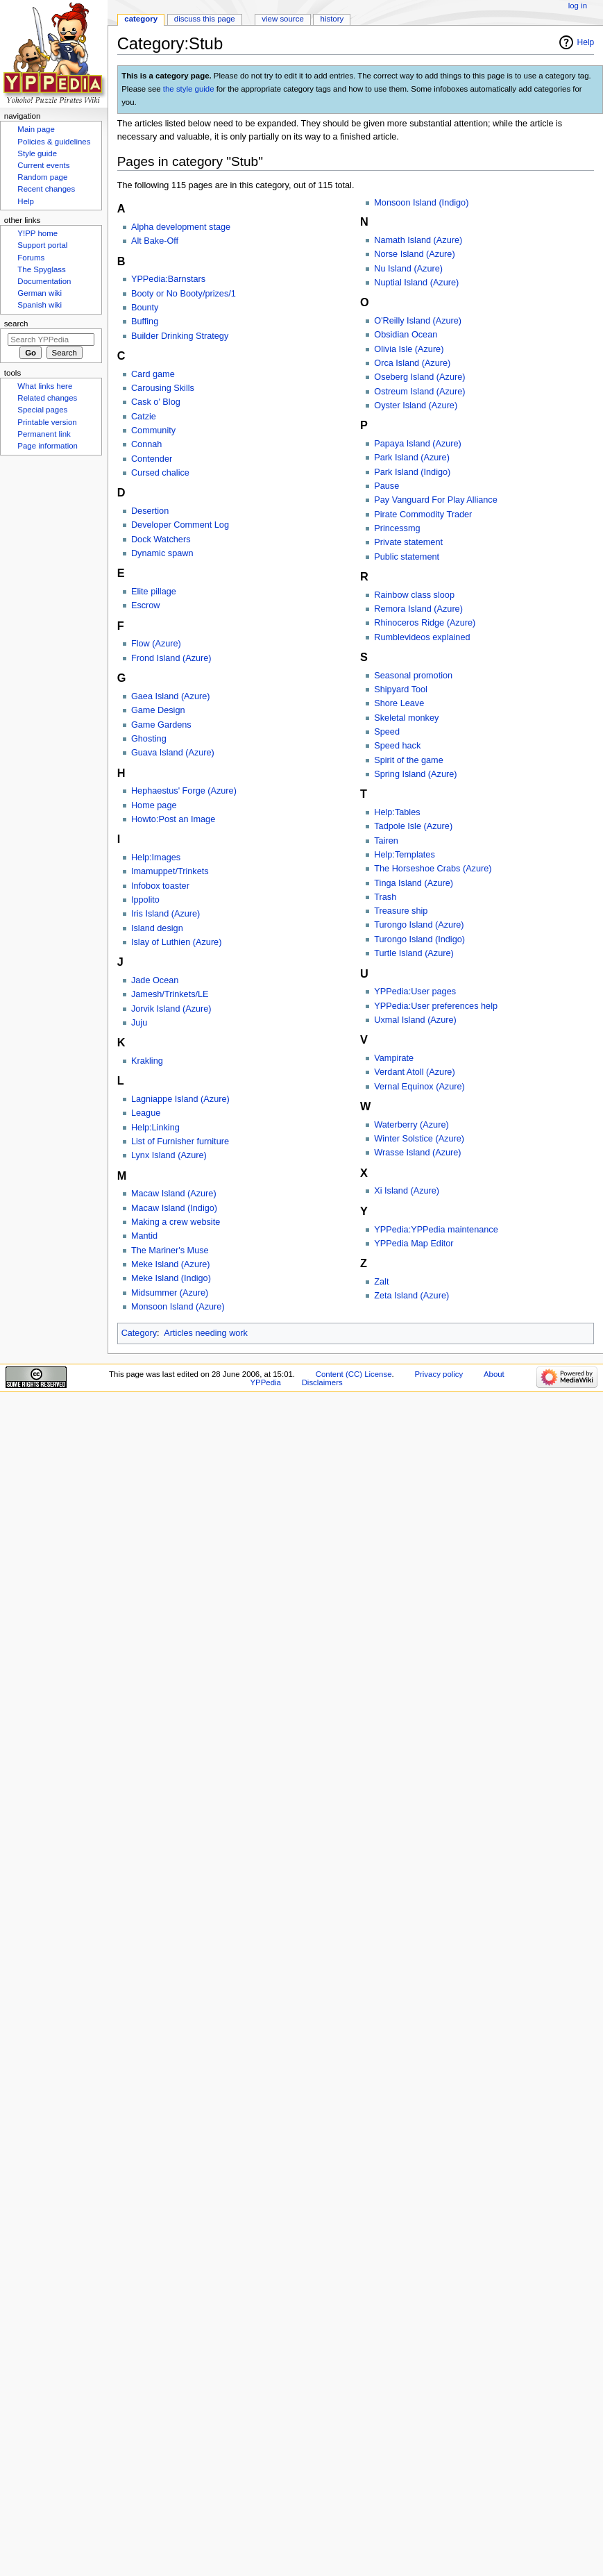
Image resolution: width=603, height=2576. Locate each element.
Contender (151, 459)
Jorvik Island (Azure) (171, 1009)
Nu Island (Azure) (408, 269)
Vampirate (394, 1058)
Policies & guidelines (53, 141)
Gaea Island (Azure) (170, 696)
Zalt (381, 1282)
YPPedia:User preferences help (436, 1006)
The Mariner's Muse (170, 1250)
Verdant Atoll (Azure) (414, 1072)
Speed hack (397, 746)
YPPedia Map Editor (413, 1243)
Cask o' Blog (155, 402)
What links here (44, 386)
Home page (154, 805)
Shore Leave (399, 703)
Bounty (145, 307)
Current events (43, 165)
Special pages (42, 409)
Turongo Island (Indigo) (419, 939)
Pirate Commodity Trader (423, 514)
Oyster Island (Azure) (415, 405)
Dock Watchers (161, 539)
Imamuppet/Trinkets (170, 871)
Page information (47, 446)
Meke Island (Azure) (170, 1264)
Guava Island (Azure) (172, 753)
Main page (36, 129)
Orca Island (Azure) (412, 363)
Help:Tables (397, 812)
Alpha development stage (180, 227)
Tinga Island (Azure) (413, 883)
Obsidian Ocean (405, 335)
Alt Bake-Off (154, 241)
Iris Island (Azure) (165, 914)
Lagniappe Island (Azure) (180, 1099)
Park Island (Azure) (412, 457)
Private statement (408, 542)
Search (16, 323)
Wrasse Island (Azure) (417, 1152)
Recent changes (46, 189)
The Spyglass (41, 269)
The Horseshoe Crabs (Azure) (432, 868)
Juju (139, 1023)
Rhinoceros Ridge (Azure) (424, 623)
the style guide (188, 89)
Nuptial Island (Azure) (416, 282)
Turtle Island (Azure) (413, 953)
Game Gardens (161, 725)
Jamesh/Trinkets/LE (170, 994)
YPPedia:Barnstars (168, 279)
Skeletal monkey (406, 718)
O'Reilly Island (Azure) (417, 321)
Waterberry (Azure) (411, 1125)
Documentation (44, 281)
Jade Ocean (154, 980)
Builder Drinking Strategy (179, 336)
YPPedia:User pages (415, 991)
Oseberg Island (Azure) (419, 377)
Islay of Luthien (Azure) (176, 942)
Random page (42, 177)
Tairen (386, 841)
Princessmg (397, 528)
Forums (30, 257)
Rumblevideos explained (422, 637)
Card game (153, 374)
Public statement (406, 557)
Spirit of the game (408, 760)
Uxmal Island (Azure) (415, 1020)
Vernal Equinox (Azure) (419, 1087)
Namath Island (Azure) (418, 240)
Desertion (150, 511)
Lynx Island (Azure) (169, 1155)
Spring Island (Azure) (415, 774)
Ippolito (145, 900)
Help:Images (155, 857)
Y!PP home (37, 233)
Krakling (147, 1061)
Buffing (144, 321)
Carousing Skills (162, 388)
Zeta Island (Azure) (411, 1295)
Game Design (158, 710)
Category (139, 1333)
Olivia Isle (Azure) (408, 349)
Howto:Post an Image (173, 819)
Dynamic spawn (162, 553)
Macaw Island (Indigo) (174, 1208)
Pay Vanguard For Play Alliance (436, 500)
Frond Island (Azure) (171, 658)
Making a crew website (175, 1222)
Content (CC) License (354, 1374)
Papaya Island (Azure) (417, 444)
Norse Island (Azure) (414, 254)
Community (153, 430)
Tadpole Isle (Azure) (413, 826)
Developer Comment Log (180, 525)
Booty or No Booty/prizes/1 (183, 294)
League (145, 1113)
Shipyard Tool (400, 689)
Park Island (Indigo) (412, 472)
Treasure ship (400, 911)
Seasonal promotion (413, 675)
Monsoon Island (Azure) (178, 1307)
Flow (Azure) (156, 644)
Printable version (46, 422)
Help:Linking (155, 1127)
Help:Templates (404, 855)
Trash (385, 897)
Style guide (37, 153)
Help (586, 42)
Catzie (143, 416)
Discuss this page (204, 19)
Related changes (47, 398)
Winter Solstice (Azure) (419, 1139)
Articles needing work (206, 1333)
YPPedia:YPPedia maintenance (436, 1230)
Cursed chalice (160, 473)
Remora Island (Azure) (418, 609)
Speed (387, 732)
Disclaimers (322, 1382)
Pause (386, 486)
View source (282, 19)
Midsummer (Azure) (169, 1293)
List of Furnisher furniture (180, 1141)
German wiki (39, 293)
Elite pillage (153, 591)
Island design (157, 928)
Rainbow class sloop (414, 595)
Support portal (42, 245)
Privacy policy (438, 1374)
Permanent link (43, 434)
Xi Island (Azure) (406, 1191)
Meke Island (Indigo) (171, 1278)
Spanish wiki (39, 305)
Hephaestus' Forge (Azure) (184, 791)
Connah (146, 444)
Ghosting (149, 739)
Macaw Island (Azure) (173, 1193)
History (332, 19)
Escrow (145, 605)
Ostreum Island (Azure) (419, 391)
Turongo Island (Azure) (419, 925)
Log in (577, 5)
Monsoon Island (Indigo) (421, 203)
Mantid (144, 1236)
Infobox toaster (160, 886)
